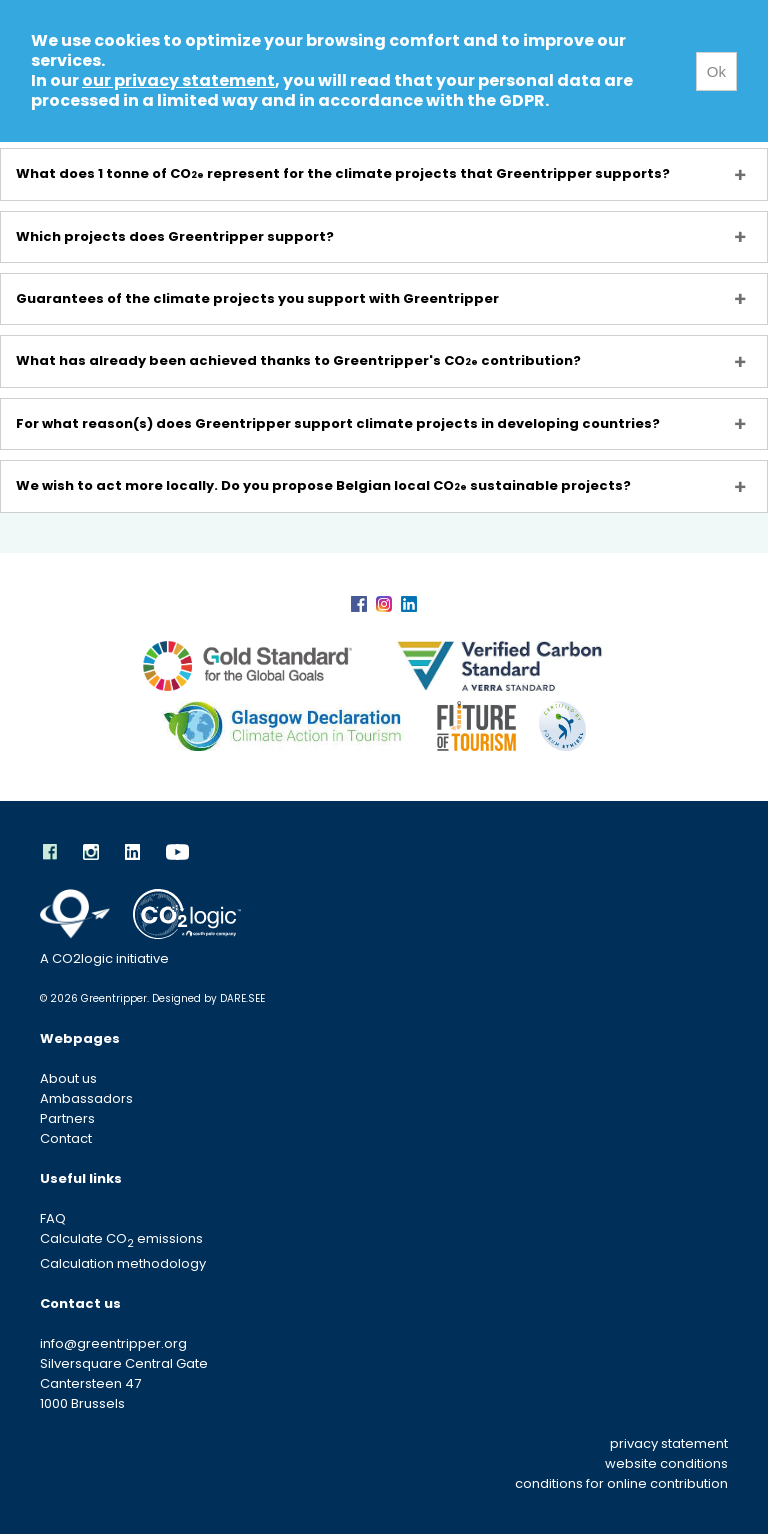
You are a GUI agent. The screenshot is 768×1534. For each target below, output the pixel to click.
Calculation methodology (123, 1263)
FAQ (53, 1218)
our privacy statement (178, 80)
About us (68, 1078)
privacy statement (669, 1443)
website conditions (666, 1463)
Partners (67, 1118)
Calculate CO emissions (121, 1238)
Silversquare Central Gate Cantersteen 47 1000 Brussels (124, 1383)
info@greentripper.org (113, 1343)
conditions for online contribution (621, 1483)
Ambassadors (86, 1098)
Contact (66, 1138)
